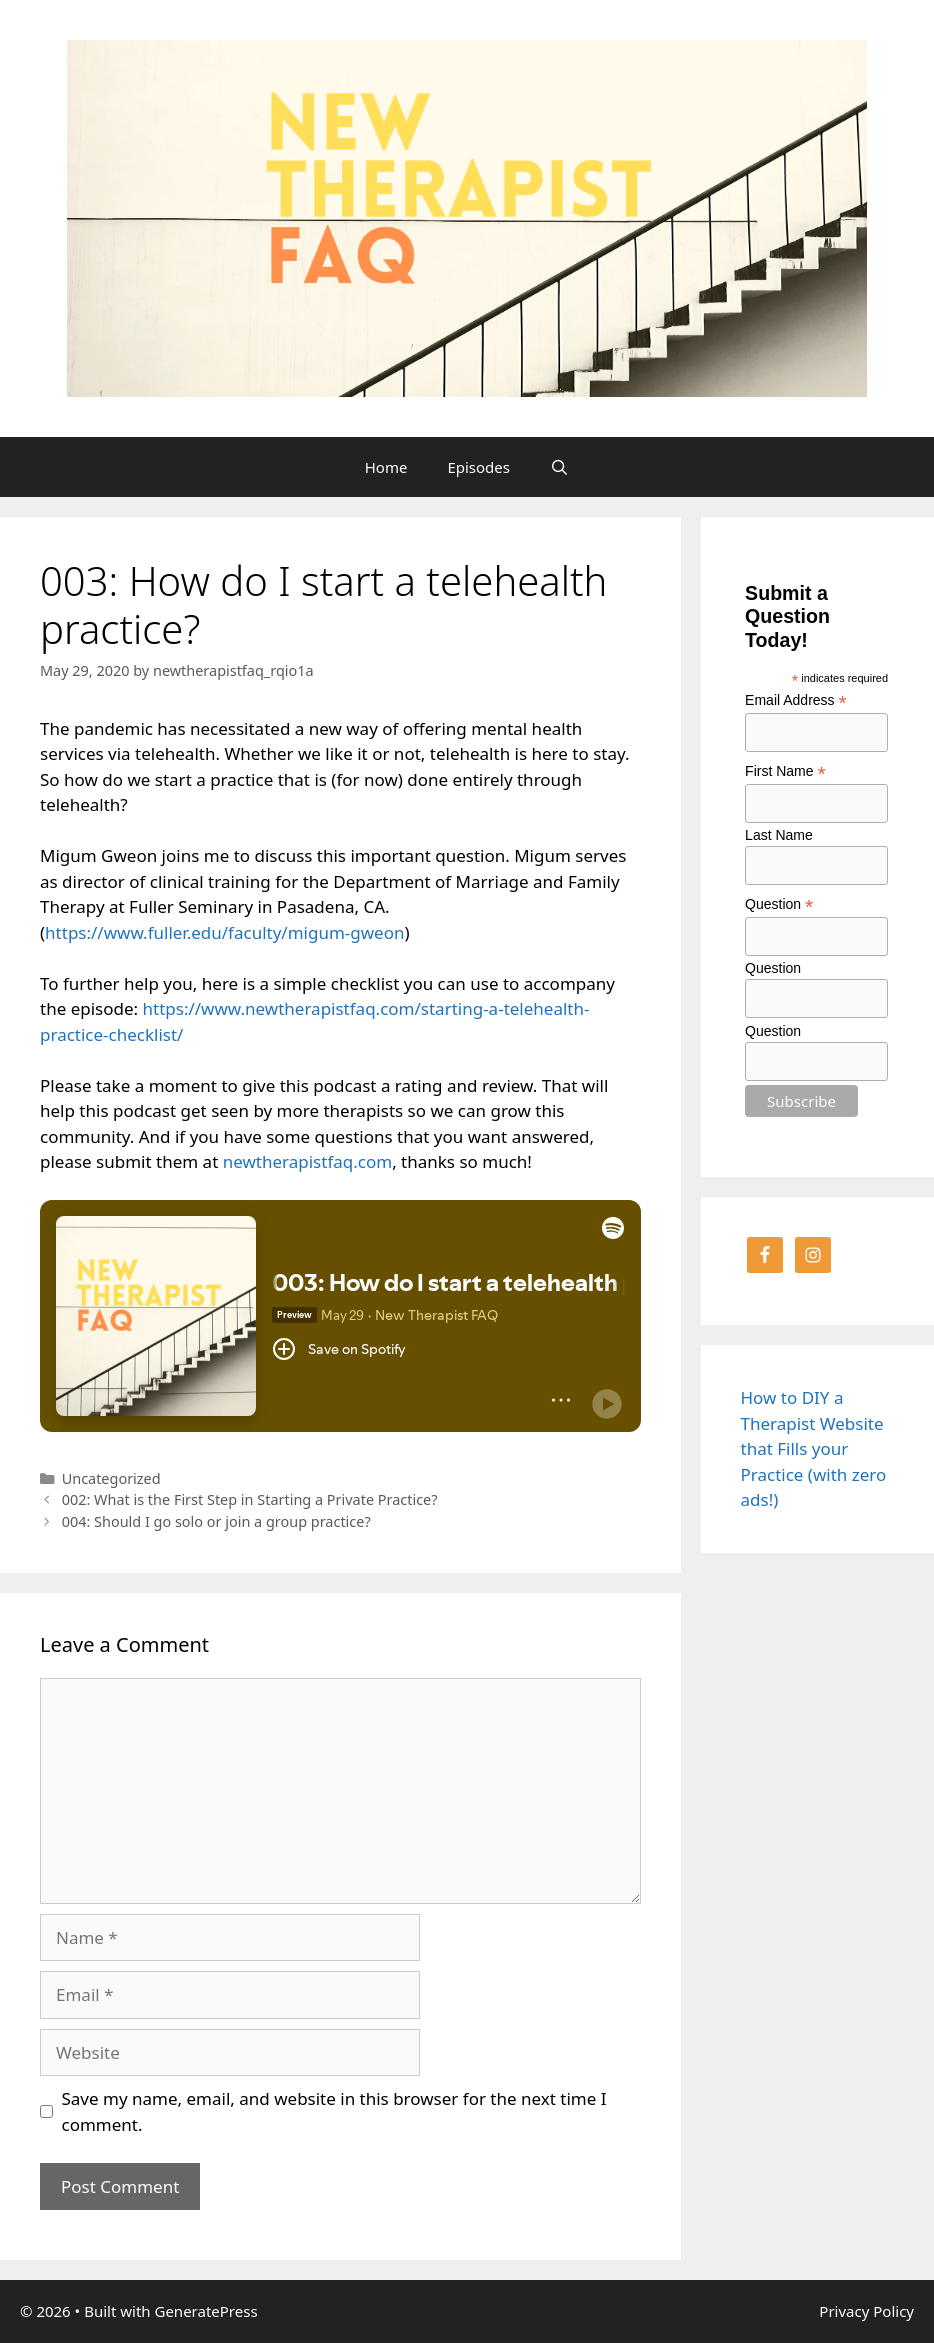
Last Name (779, 835)
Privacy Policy (866, 2311)
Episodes (478, 467)
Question (779, 904)
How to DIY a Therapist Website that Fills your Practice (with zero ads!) (814, 1448)
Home (386, 467)
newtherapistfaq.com (307, 1161)
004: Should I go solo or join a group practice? (216, 1521)
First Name (785, 771)
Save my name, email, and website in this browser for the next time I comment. (334, 2111)
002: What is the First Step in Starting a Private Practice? (250, 1499)
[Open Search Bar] (559, 467)
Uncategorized (111, 1478)
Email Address (796, 700)
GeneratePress (205, 2311)
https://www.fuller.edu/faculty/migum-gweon (224, 932)
